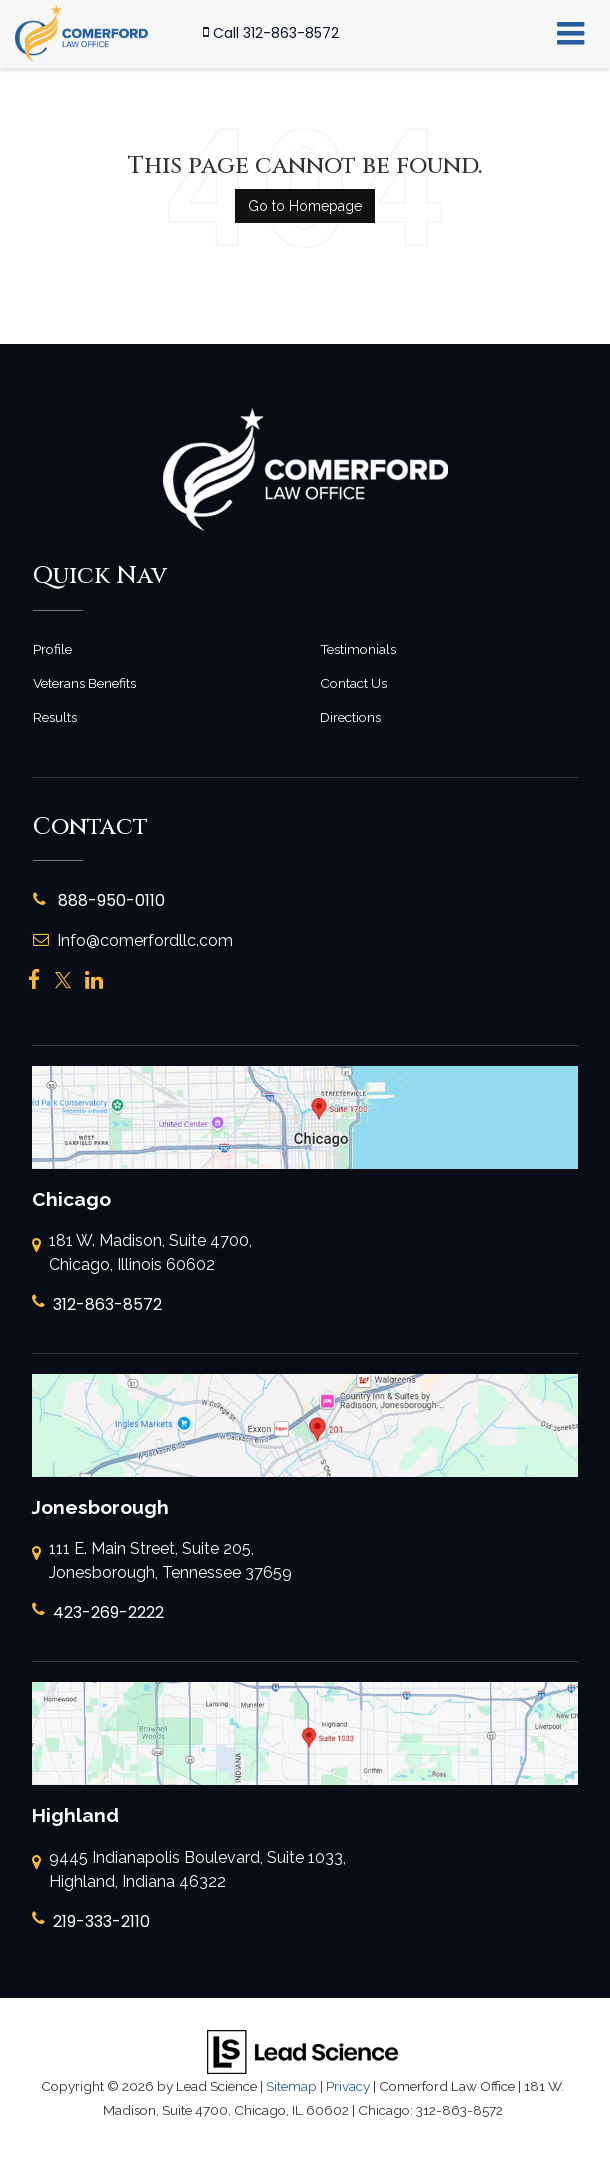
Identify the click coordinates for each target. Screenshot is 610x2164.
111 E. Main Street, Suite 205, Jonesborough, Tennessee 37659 (162, 1562)
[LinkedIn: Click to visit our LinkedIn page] (94, 980)
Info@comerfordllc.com (133, 940)
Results (55, 717)
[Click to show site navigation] (570, 34)
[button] (271, 33)
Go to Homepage (305, 206)
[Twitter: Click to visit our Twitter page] (63, 980)
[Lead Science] (302, 2050)
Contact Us (353, 683)
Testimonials (358, 649)
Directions (350, 717)
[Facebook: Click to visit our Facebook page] (34, 980)
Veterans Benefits (84, 683)
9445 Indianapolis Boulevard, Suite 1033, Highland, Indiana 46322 (189, 1871)
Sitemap (291, 2086)
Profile (52, 649)
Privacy (348, 2086)
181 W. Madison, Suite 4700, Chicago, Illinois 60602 (142, 1254)
